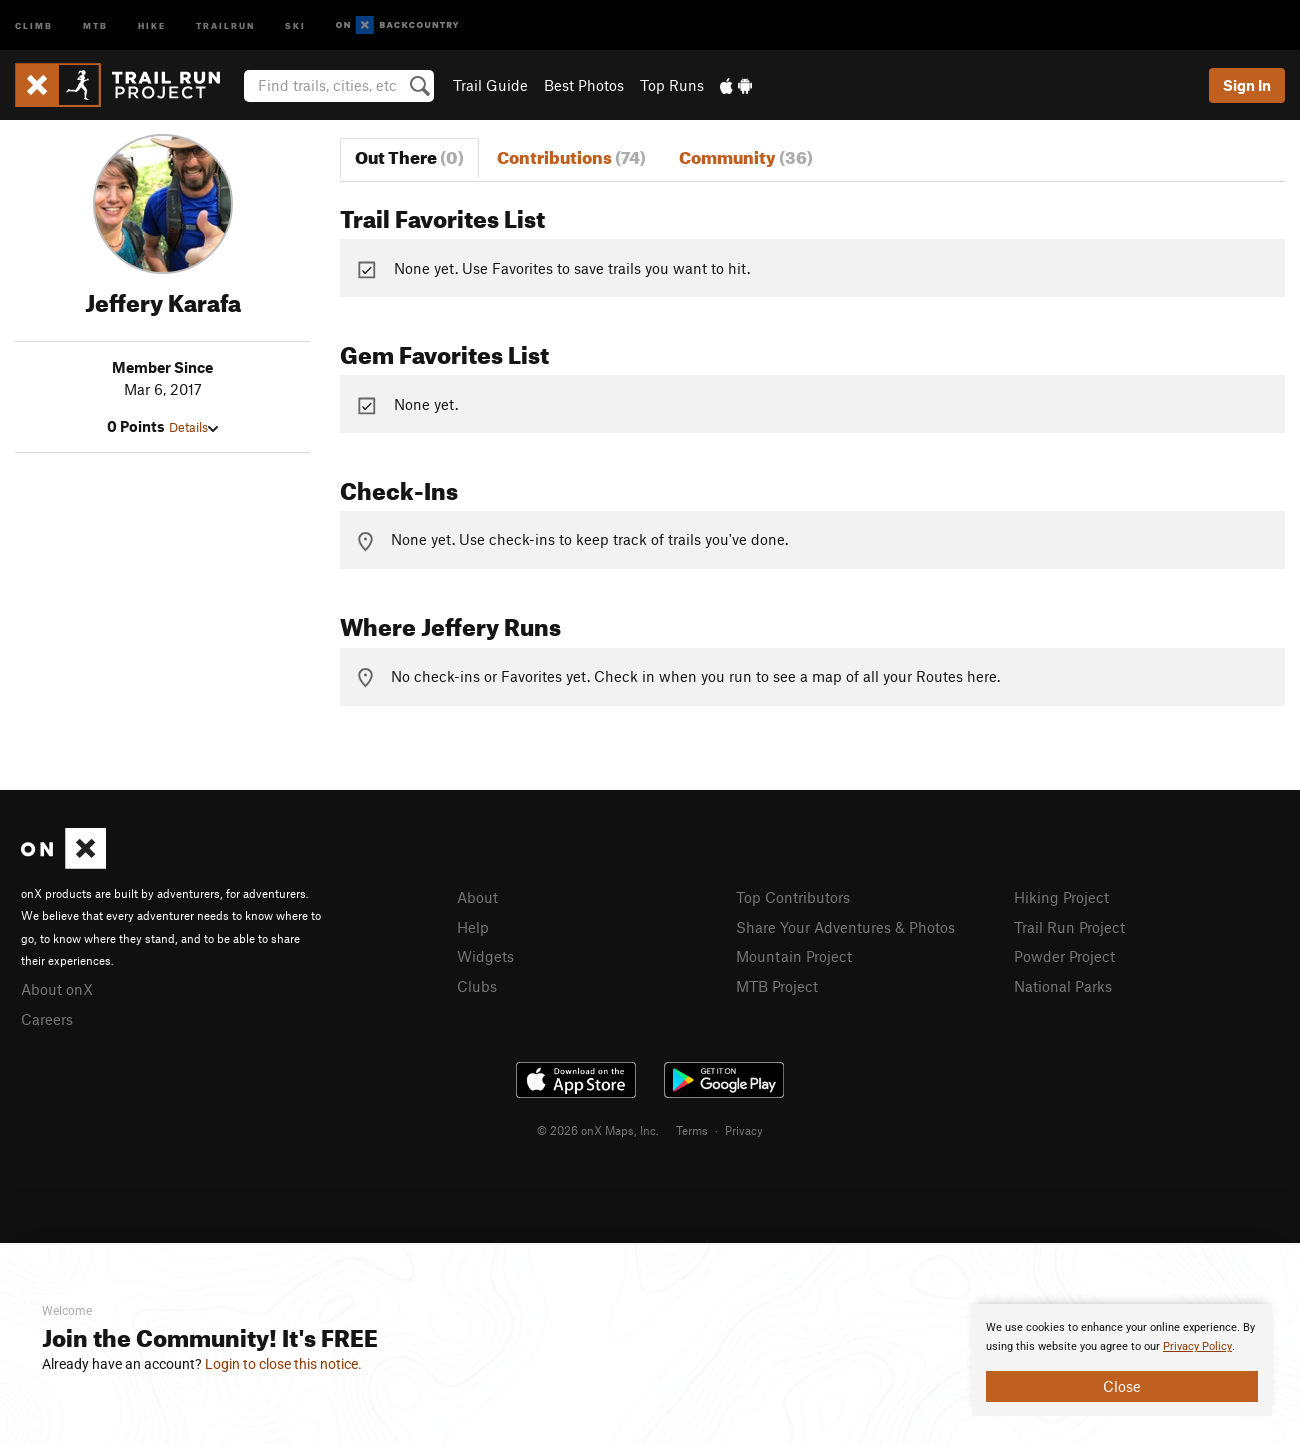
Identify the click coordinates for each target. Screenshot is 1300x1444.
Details (193, 427)
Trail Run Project (1069, 927)
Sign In (1247, 85)
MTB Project (777, 986)
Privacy (744, 1130)
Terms (692, 1130)
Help (473, 927)
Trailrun (225, 24)
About (477, 897)
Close (1122, 1386)
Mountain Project (794, 956)
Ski (295, 24)
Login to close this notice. (283, 1364)
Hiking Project (1061, 897)
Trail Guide (490, 85)
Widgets (485, 956)
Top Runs (672, 85)
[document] (1122, 1360)
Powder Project (1064, 956)
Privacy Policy (1197, 1346)
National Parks (1063, 986)
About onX (57, 989)
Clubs (477, 986)
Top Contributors (793, 897)
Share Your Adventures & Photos (845, 927)
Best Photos (584, 85)
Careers (47, 1019)
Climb (34, 24)
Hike (152, 24)
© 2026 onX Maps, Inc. (598, 1130)
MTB (95, 24)
